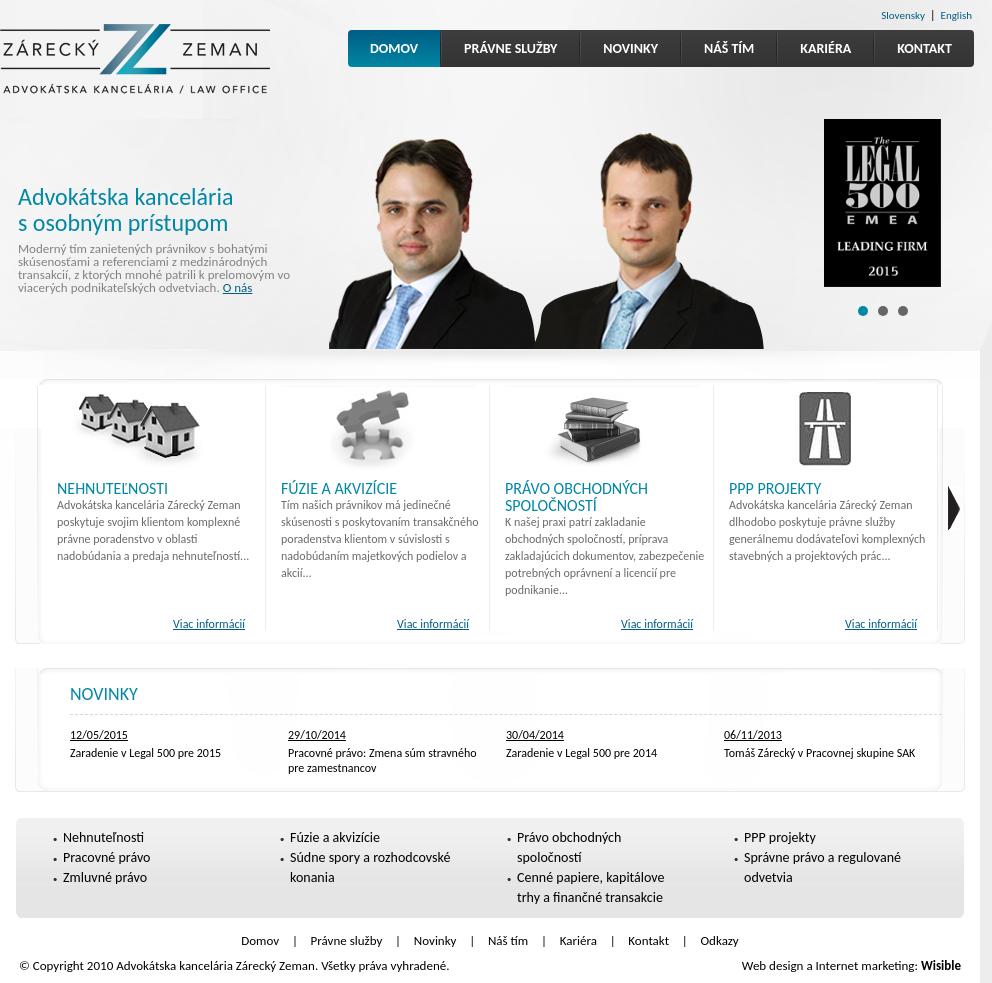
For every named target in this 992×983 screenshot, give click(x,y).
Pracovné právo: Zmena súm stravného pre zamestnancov (382, 761)
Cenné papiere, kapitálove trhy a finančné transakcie (591, 887)
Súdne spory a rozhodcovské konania (370, 867)
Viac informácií (209, 624)
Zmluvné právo (105, 877)
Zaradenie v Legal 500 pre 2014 (581, 753)
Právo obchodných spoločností (576, 497)
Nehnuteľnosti (112, 488)
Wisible (941, 965)
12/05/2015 (99, 735)
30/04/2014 (535, 735)
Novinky (630, 48)
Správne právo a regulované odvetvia (822, 867)
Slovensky (903, 15)
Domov (394, 48)
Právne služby (510, 48)
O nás (238, 287)
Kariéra (825, 48)
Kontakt (924, 48)
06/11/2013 (753, 735)
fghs (954, 508)
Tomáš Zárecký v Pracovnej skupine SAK (819, 753)
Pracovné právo (106, 857)
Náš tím (729, 48)
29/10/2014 (317, 735)
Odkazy (720, 940)
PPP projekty (775, 488)
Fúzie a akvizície (339, 488)
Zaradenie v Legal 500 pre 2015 (145, 753)
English (956, 15)
